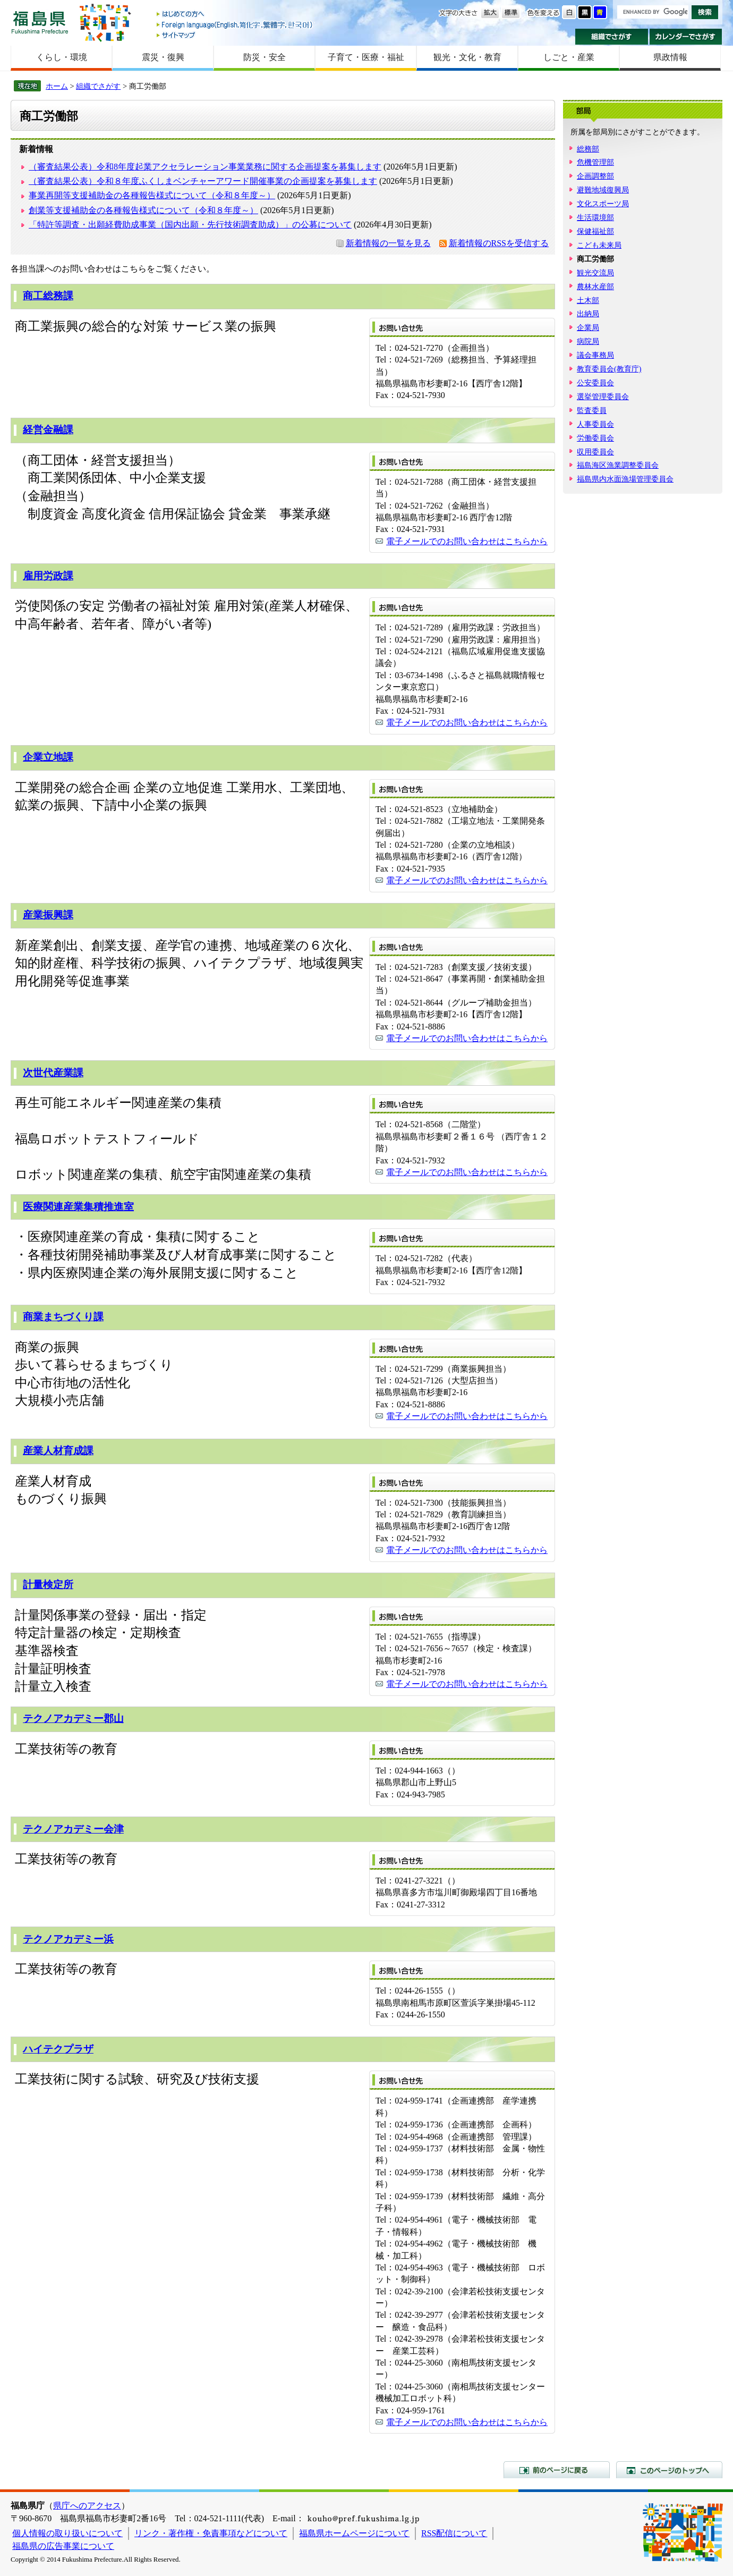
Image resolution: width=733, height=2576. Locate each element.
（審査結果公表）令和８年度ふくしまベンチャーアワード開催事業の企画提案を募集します (203, 180)
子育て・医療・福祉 (366, 57)
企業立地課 (48, 757)
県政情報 (670, 57)
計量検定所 (48, 1584)
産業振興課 (48, 914)
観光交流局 (595, 272)
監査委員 (592, 410)
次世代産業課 (53, 1072)
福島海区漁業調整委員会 (618, 465)
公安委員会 (595, 382)
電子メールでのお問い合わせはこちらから (467, 541)
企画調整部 (595, 176)
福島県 (40, 22)
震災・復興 (163, 57)
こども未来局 (599, 245)
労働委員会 (595, 438)
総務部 (588, 149)
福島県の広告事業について (63, 2545)
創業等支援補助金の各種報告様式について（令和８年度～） (143, 210)
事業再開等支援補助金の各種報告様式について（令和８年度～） (152, 195)
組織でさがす (611, 37)
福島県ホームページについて (354, 2533)
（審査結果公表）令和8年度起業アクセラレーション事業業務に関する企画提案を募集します (205, 166)
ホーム (57, 86)
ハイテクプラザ (58, 2049)
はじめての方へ (235, 15)
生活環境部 (595, 217)
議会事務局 (595, 355)
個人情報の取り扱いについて (67, 2533)
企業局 (588, 327)
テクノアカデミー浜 (68, 1939)
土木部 (588, 300)
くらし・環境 (61, 57)
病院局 (588, 341)
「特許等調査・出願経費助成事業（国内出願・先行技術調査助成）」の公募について (190, 224)
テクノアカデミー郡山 (73, 1718)
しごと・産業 (568, 57)
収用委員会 (595, 451)
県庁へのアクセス (87, 2505)
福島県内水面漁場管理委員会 (625, 479)
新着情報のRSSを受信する (499, 243)
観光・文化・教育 (467, 57)
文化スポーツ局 (603, 203)
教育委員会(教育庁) (609, 369)
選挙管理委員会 (603, 396)
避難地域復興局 (603, 189)
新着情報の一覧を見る (388, 243)
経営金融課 (48, 429)
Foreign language (235, 25)
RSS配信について (454, 2533)
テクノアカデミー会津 (73, 1829)
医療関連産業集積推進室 (78, 1206)
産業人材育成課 (58, 1450)
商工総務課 (48, 295)
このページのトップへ (669, 2469)
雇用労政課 (48, 575)
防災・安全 (264, 57)
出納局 (588, 313)
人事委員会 (595, 424)
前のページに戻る (557, 2469)
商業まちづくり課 (63, 1316)
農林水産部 (595, 286)
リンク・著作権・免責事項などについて (210, 2533)
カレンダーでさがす (686, 37)
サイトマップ (235, 35)
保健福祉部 (595, 231)
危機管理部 (595, 162)
